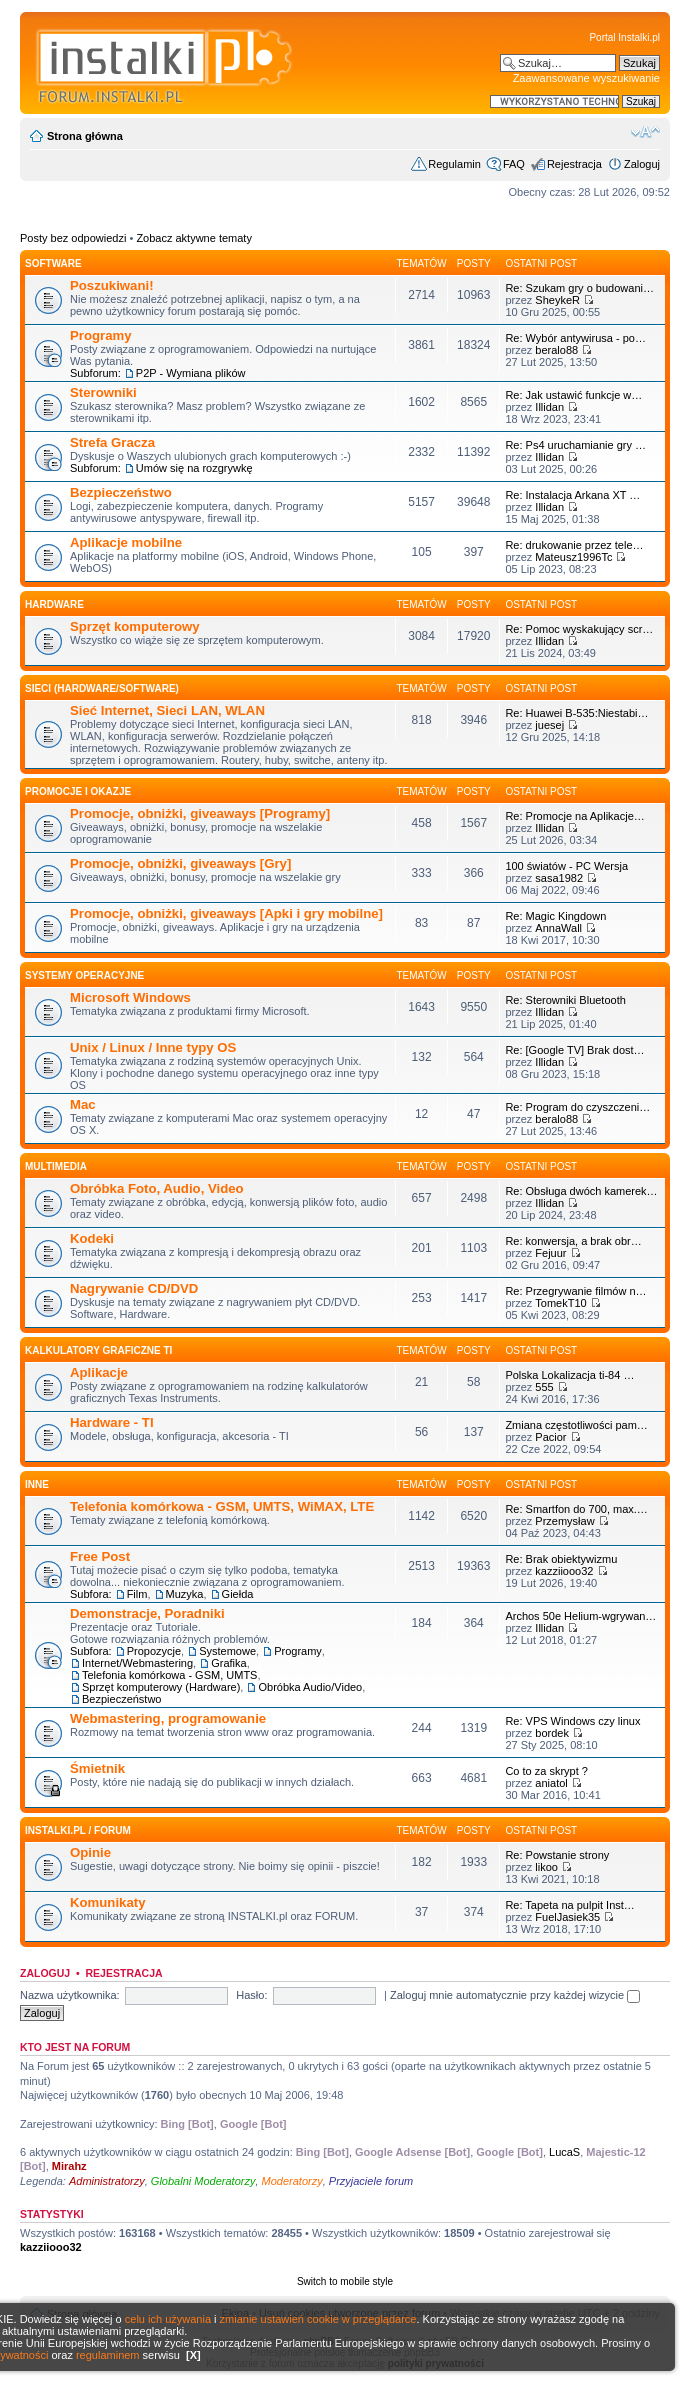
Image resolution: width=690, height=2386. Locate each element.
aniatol (551, 1783)
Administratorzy (107, 2181)
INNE (37, 1484)
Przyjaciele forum (371, 2181)
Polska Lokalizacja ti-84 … (569, 1375)
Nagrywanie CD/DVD (134, 1288)
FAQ (514, 164)
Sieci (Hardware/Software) (102, 688)
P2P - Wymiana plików (191, 373)
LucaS (564, 2152)
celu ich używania (168, 2319)
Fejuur (550, 1253)
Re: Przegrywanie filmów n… (575, 1291)
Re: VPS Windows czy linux (572, 1721)
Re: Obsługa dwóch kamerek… (581, 1191)
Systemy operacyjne (84, 975)
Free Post (100, 1556)
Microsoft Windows (130, 997)
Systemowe (227, 1651)
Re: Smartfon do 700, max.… (576, 1509)
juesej (549, 725)
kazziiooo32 (564, 1571)
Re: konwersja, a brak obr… (573, 1241)
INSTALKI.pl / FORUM (78, 1830)
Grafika (228, 1663)
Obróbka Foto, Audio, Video (157, 1188)
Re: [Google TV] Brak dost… (574, 1050)
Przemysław (564, 1521)
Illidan (549, 407)
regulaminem (108, 2355)
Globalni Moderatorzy (203, 2181)
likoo (546, 1867)
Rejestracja (574, 164)
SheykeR (557, 300)
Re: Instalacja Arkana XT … (572, 495)
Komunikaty (107, 1902)
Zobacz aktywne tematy (194, 238)
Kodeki (92, 1238)
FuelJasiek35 (567, 1917)
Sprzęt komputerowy (135, 626)
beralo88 (556, 350)
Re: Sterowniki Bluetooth (565, 1000)
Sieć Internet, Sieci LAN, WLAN (167, 710)
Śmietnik (97, 1768)
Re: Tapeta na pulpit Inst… (569, 1905)
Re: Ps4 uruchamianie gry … (575, 445)
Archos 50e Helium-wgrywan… (580, 1616)
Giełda (238, 1594)
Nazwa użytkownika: (70, 1995)
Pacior (550, 1437)
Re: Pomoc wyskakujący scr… (579, 629)
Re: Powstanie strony (557, 1855)
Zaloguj (642, 164)
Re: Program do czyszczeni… (577, 1107)
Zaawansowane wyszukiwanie (586, 78)
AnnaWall (558, 928)
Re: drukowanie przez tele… (574, 545)
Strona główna (85, 136)
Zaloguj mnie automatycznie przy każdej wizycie (515, 1995)
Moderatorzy (292, 2181)
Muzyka (185, 1594)
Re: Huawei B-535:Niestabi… (576, 713)
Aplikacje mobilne (126, 542)
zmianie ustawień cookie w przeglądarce (318, 2319)
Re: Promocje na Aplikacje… (574, 816)
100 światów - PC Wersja (566, 866)
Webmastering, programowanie (168, 1718)
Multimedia (56, 1166)
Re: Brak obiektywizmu (561, 1559)
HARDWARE (54, 604)
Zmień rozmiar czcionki (645, 132)
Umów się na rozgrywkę (194, 468)
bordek (552, 1733)
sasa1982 (559, 878)
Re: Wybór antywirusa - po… (575, 338)
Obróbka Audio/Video (310, 1687)
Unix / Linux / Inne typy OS (153, 1047)
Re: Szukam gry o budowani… (579, 288)
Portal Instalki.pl (624, 37)
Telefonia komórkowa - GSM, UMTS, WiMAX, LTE (222, 1506)
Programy (101, 335)
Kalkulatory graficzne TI (98, 1350)
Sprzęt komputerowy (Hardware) (161, 1687)
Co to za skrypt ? (546, 1771)
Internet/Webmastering (137, 1663)
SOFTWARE (53, 263)
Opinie (90, 1852)
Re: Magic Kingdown (555, 916)
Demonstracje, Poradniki (147, 1613)
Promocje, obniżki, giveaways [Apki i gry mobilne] (226, 913)
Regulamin (454, 164)
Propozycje (154, 1651)
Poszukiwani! (112, 285)
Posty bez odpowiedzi (73, 238)
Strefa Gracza (112, 442)
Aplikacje (99, 1372)
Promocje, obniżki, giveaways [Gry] (180, 863)
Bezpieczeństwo (121, 492)
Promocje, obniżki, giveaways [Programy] (200, 813)
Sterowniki (103, 392)
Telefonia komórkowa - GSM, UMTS (169, 1675)
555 (544, 1387)
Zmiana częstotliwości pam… (576, 1425)
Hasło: (251, 1995)
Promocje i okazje (78, 791)
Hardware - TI (112, 1422)
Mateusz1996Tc (573, 557)
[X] (193, 2355)
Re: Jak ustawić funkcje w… (573, 395)
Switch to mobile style (345, 2281)
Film (137, 1594)
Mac (83, 1104)
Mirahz (69, 2166)
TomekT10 (560, 1303)
